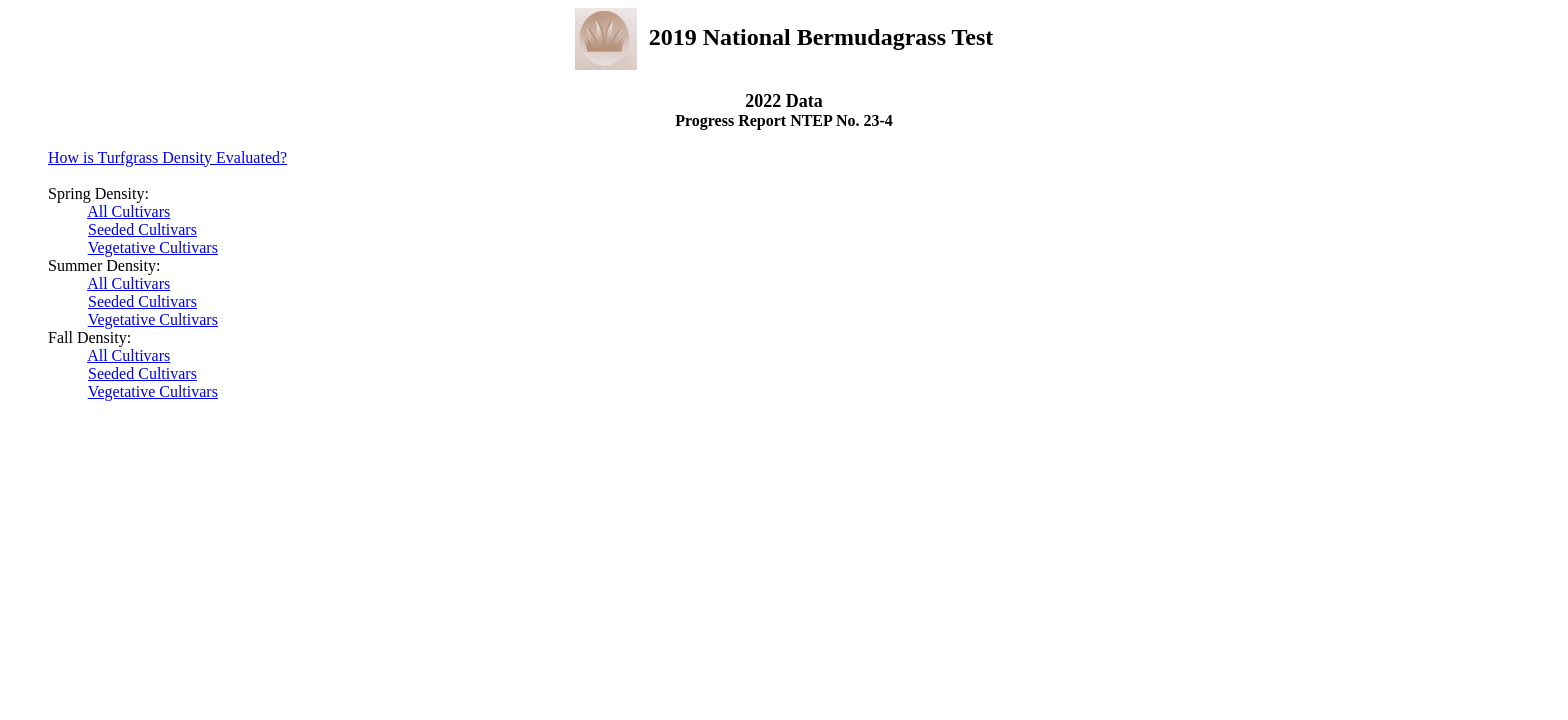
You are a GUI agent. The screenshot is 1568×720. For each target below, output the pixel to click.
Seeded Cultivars (142, 229)
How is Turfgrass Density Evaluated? (167, 157)
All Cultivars (128, 211)
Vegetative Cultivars (153, 247)
